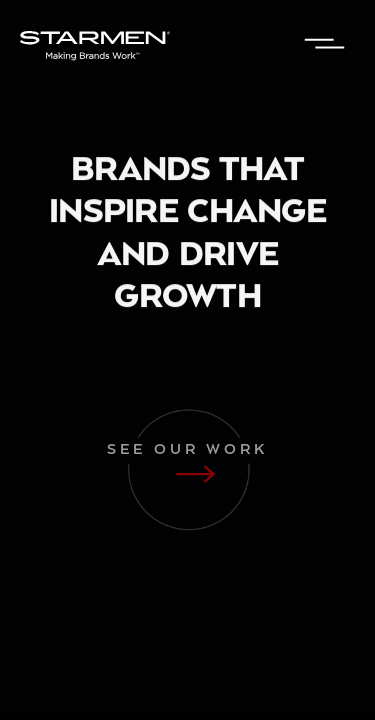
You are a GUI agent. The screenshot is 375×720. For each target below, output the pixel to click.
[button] (325, 45)
